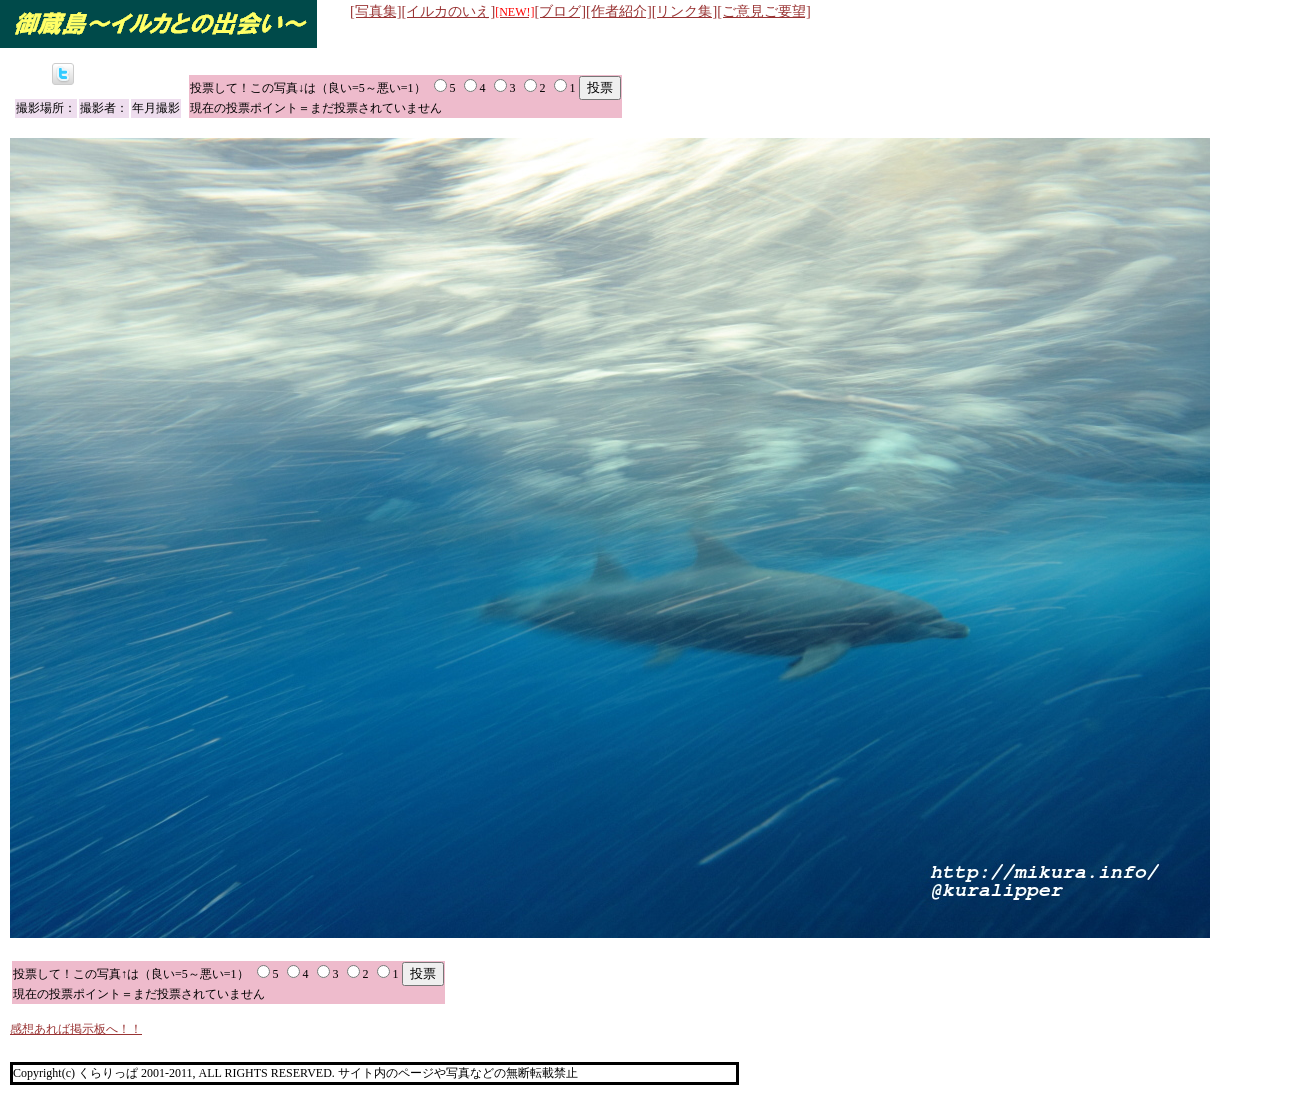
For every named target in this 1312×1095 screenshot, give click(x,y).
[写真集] (376, 11)
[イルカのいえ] (468, 11)
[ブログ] (561, 11)
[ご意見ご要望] (764, 11)
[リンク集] (685, 11)
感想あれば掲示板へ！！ (76, 1029)
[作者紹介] (619, 11)
